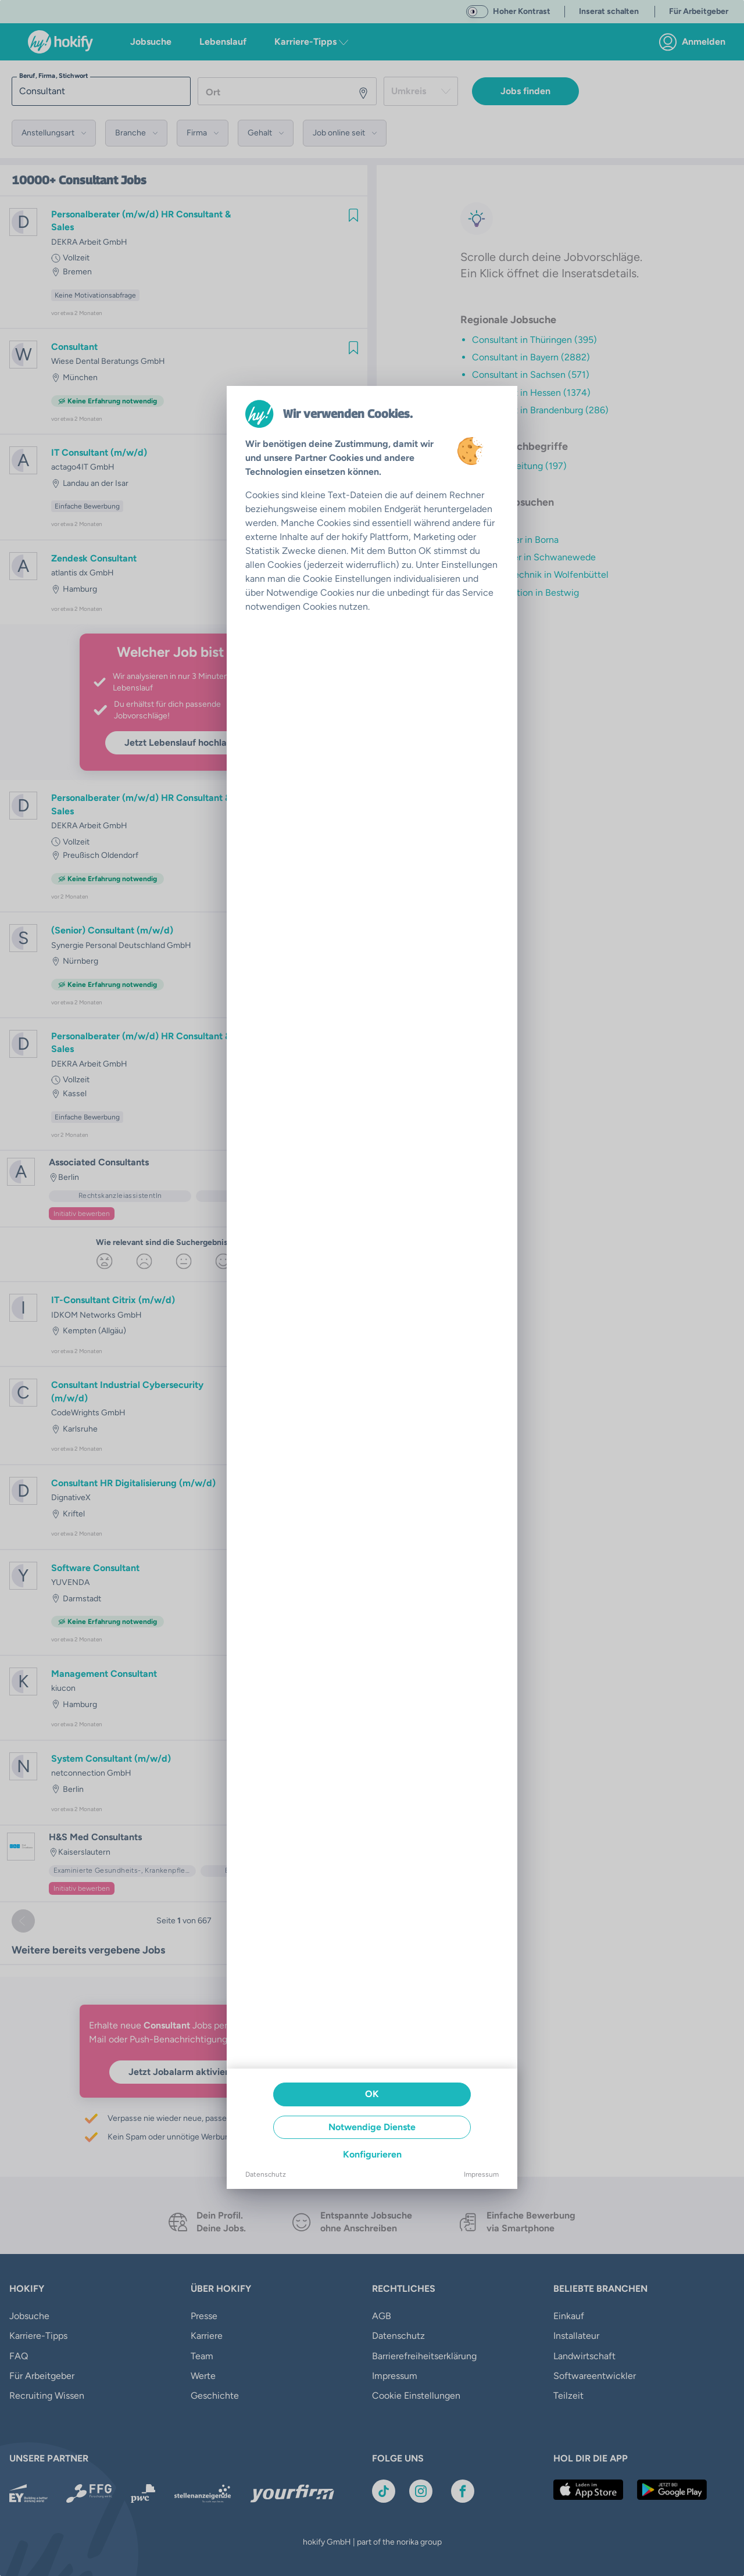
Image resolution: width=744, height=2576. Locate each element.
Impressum (481, 2174)
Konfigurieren (372, 2154)
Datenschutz (265, 2174)
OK (372, 2093)
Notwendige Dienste (372, 2127)
